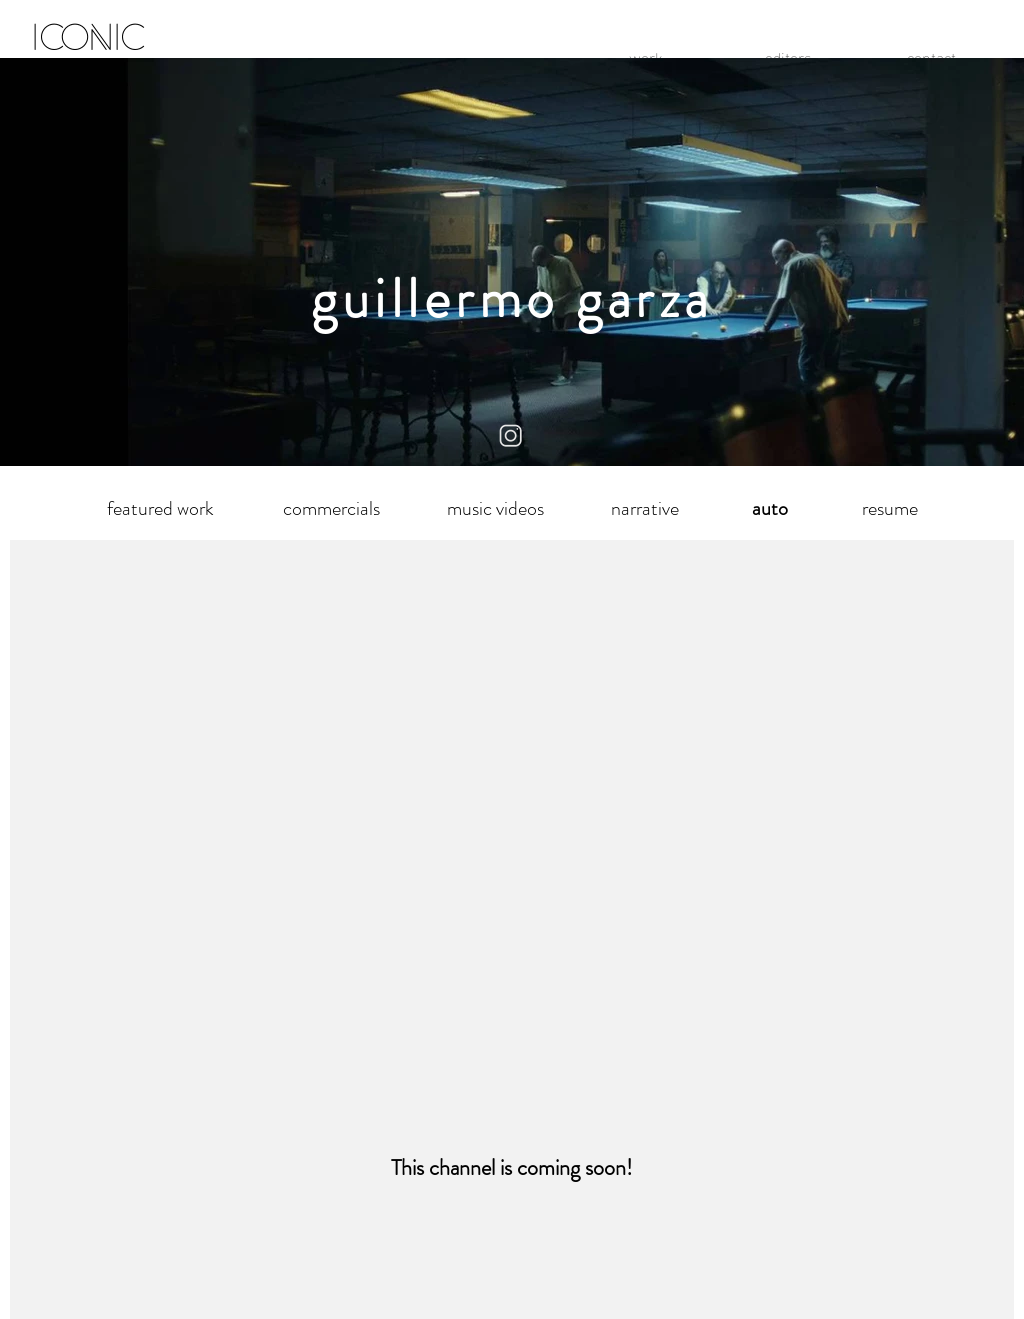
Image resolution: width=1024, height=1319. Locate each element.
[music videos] (495, 509)
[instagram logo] (511, 436)
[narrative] (644, 509)
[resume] (890, 509)
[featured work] (160, 509)
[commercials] (331, 509)
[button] (769, 509)
